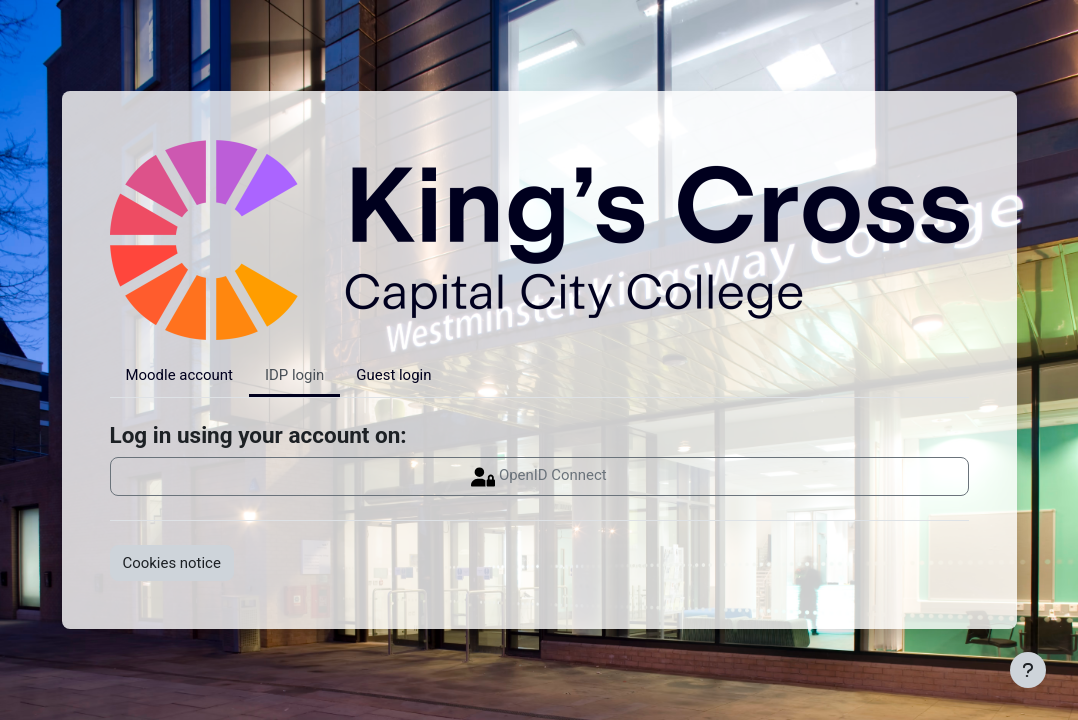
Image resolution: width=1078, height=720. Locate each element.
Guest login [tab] (393, 375)
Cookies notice (172, 563)
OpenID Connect (538, 477)
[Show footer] (1028, 670)
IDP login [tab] (294, 375)
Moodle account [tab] (179, 375)
